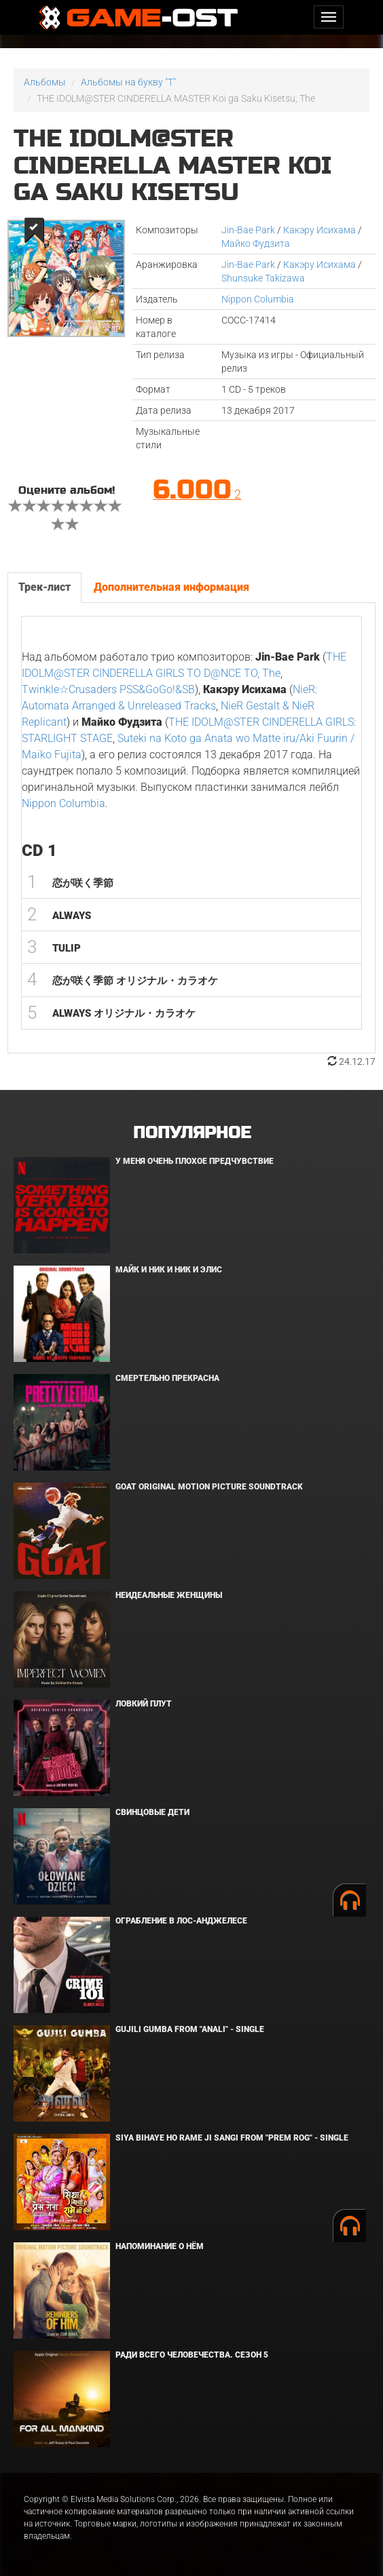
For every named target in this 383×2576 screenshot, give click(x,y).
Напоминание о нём (159, 2246)
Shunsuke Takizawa (263, 278)
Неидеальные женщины (168, 1595)
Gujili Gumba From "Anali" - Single (189, 2029)
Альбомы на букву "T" (128, 82)
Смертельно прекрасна (167, 1378)
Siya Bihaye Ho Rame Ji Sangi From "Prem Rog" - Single (231, 2138)
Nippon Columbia (257, 299)
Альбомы (45, 82)
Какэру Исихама (319, 230)
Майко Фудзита (255, 243)
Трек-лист (44, 587)
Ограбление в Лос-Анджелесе (181, 1921)
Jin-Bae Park (248, 230)
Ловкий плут (143, 1704)
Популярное (192, 1133)
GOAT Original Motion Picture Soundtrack (209, 1486)
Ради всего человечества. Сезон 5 (191, 2355)
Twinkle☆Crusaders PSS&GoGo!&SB (108, 689)
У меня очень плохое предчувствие (194, 1161)
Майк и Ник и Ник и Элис (168, 1269)
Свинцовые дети (152, 1812)
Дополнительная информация (171, 587)
